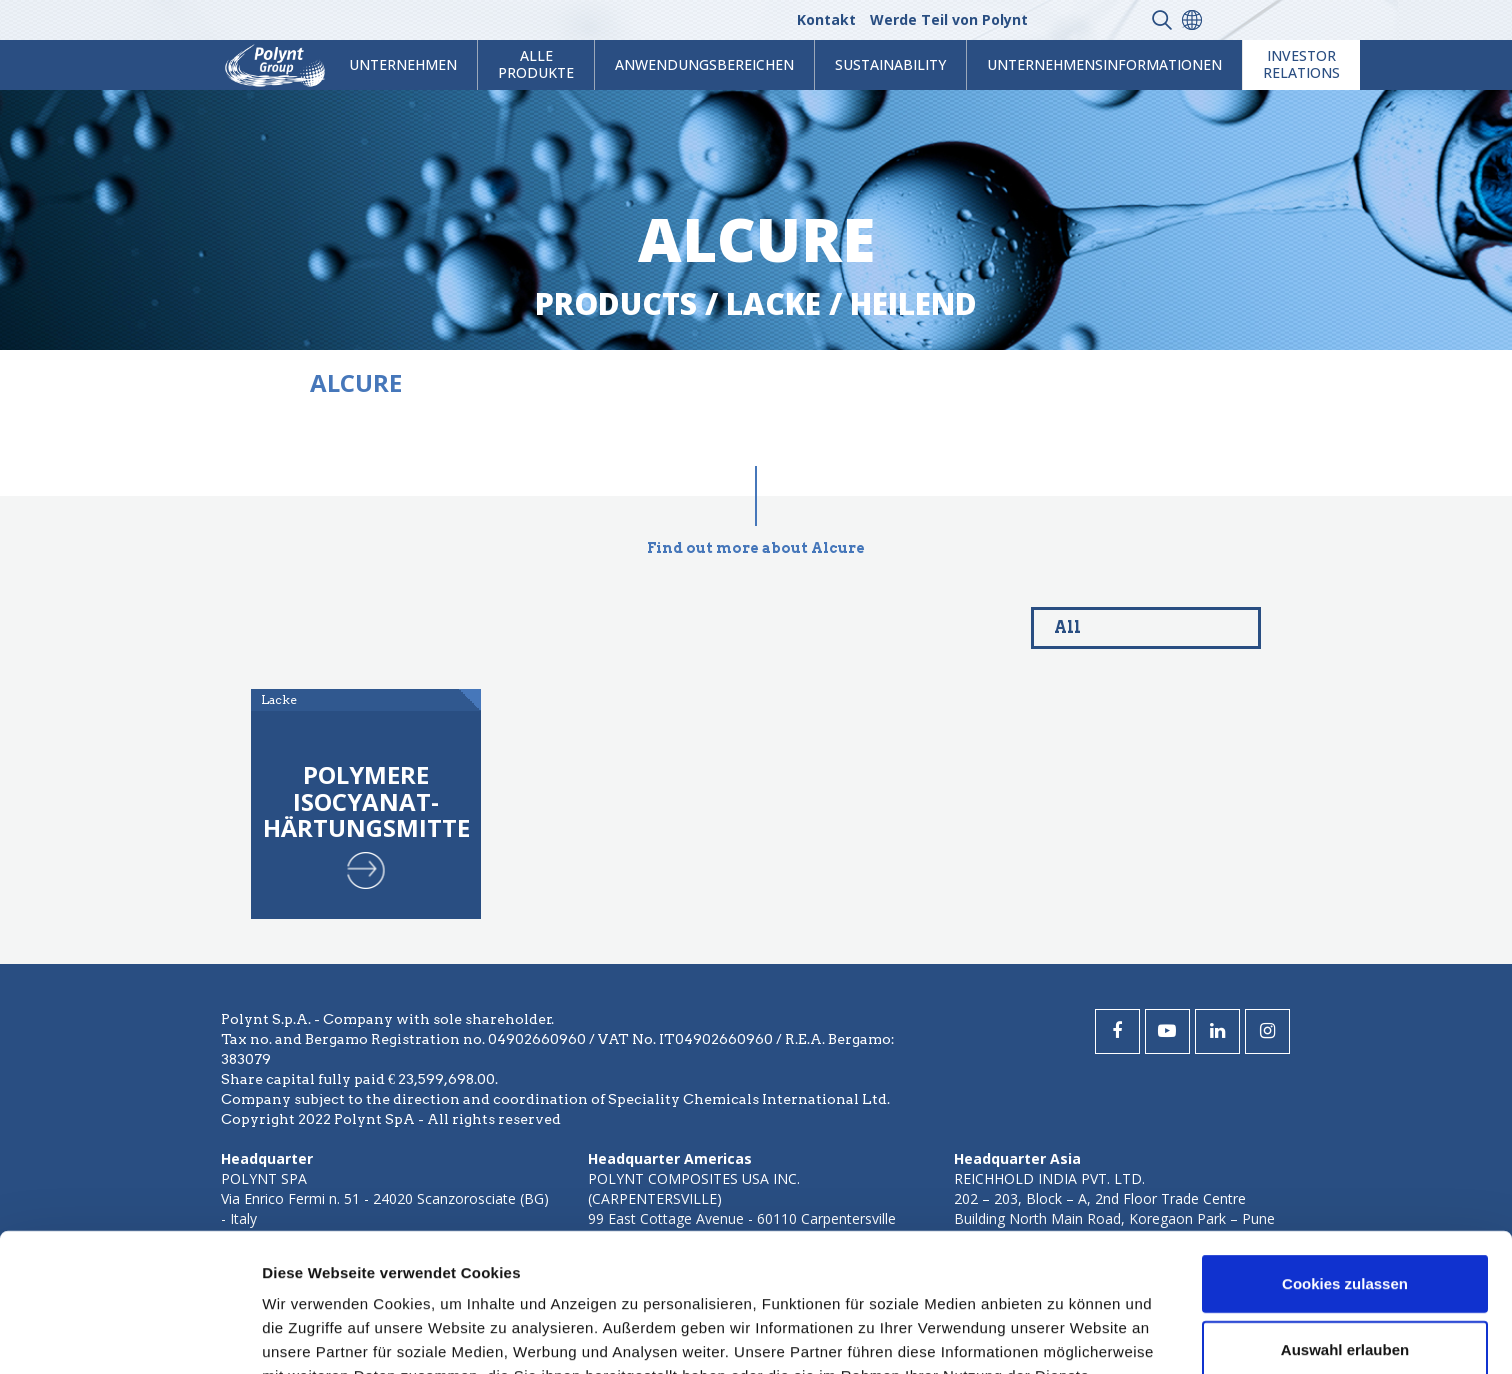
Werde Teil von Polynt (949, 19)
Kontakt (826, 19)
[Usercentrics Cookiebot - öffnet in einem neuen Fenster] (129, 1335)
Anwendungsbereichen (704, 64)
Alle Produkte (536, 64)
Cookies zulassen (1345, 1153)
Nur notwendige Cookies (1345, 1284)
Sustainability (890, 64)
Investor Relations (1301, 64)
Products (616, 303)
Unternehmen (403, 64)
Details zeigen (1063, 1334)
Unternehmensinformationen (1104, 64)
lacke (773, 303)
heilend (913, 303)
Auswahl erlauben (1345, 1219)
